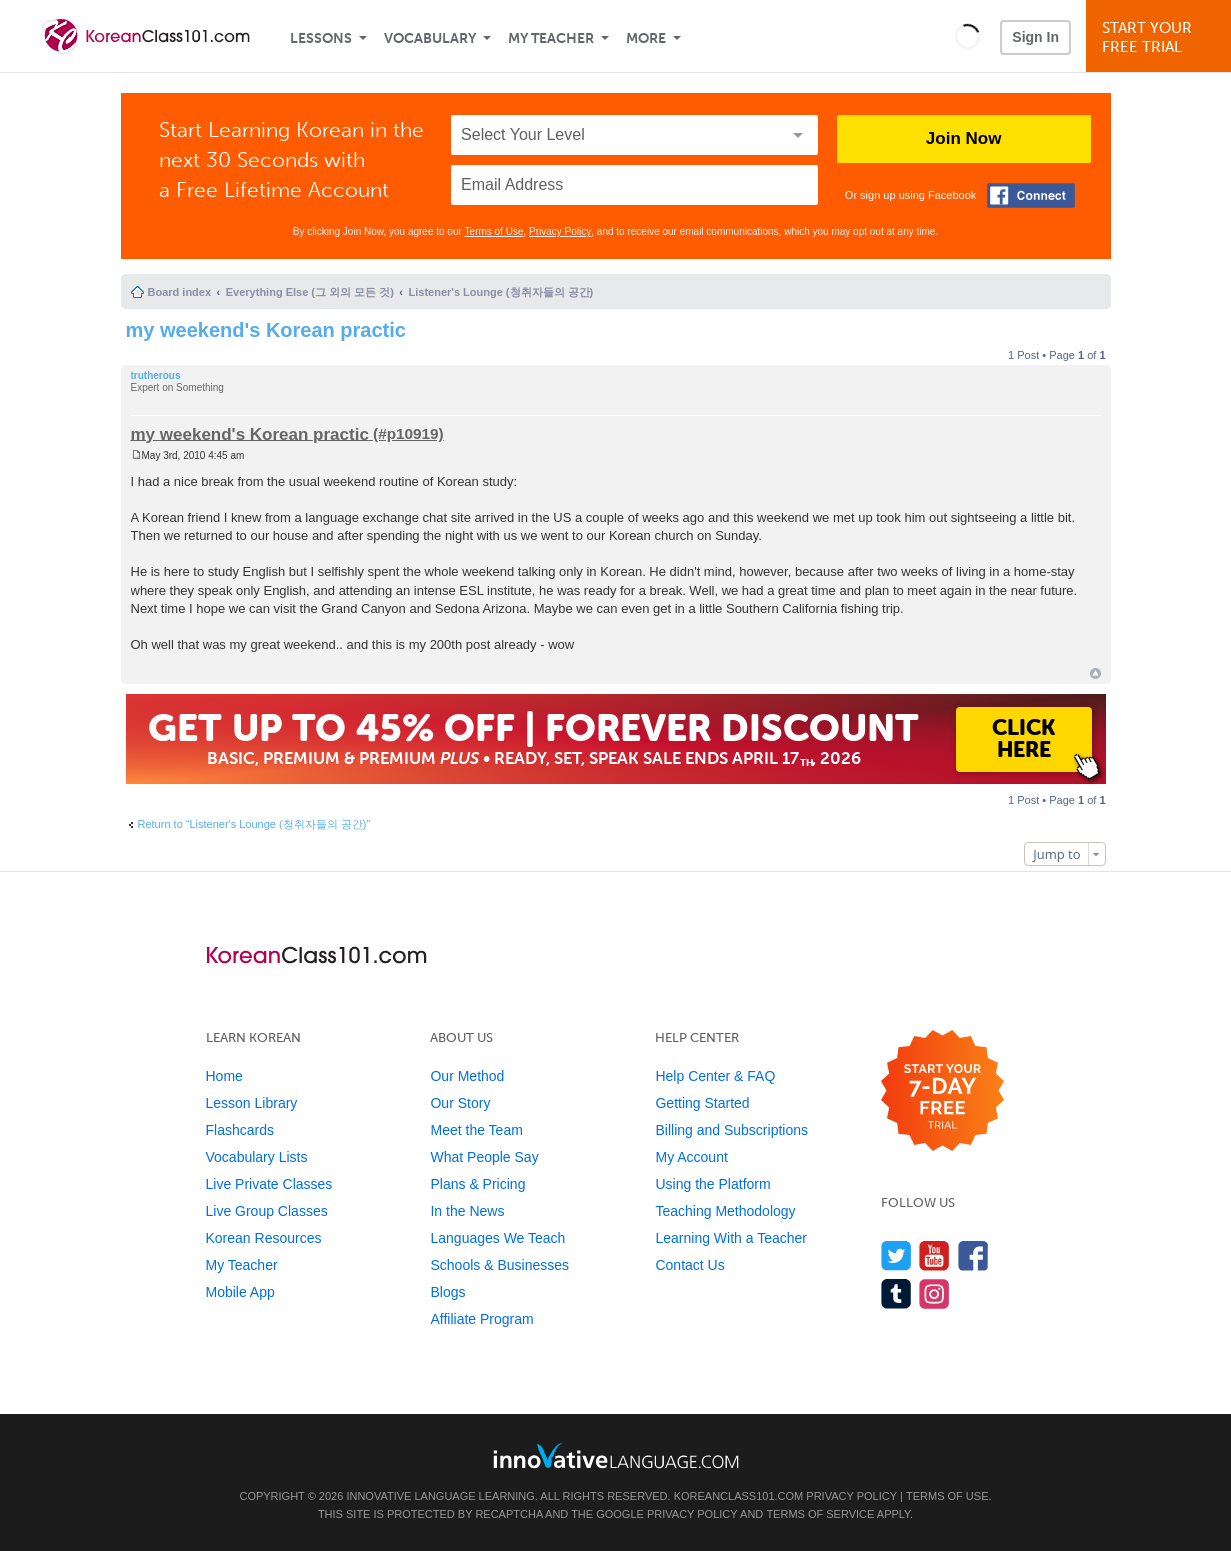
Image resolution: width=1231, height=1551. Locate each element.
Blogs (447, 1292)
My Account (691, 1157)
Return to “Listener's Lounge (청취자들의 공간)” (254, 824)
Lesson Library (252, 1103)
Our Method (467, 1076)
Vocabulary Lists (257, 1157)
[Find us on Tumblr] (896, 1293)
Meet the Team (476, 1130)
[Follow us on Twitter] (896, 1255)
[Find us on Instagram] (934, 1293)
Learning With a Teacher (731, 1238)
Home (224, 1076)
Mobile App (240, 1292)
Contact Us (689, 1265)
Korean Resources (264, 1238)
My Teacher (551, 38)
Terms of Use (494, 231)
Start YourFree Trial (1161, 37)
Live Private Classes (269, 1184)
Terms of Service (820, 1514)
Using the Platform (712, 1184)
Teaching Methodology (725, 1211)
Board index (180, 292)
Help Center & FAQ (715, 1076)
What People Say (484, 1157)
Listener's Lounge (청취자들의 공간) (501, 292)
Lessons (321, 38)
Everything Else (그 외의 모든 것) (310, 292)
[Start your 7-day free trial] (942, 1091)
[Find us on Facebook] (973, 1255)
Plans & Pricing (477, 1184)
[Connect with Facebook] (1031, 195)
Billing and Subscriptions (731, 1130)
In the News (467, 1211)
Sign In (1035, 37)
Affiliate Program (481, 1319)
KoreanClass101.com (739, 1496)
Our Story (460, 1103)
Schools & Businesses (499, 1265)
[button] (967, 36)
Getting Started (702, 1103)
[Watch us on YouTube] (934, 1255)
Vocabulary (430, 38)
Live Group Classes (267, 1211)
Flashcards (240, 1130)
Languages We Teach (497, 1238)
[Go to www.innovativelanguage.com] (616, 1455)
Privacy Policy (560, 231)
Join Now (964, 138)
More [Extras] (646, 38)
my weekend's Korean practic (266, 330)
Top (1095, 673)
